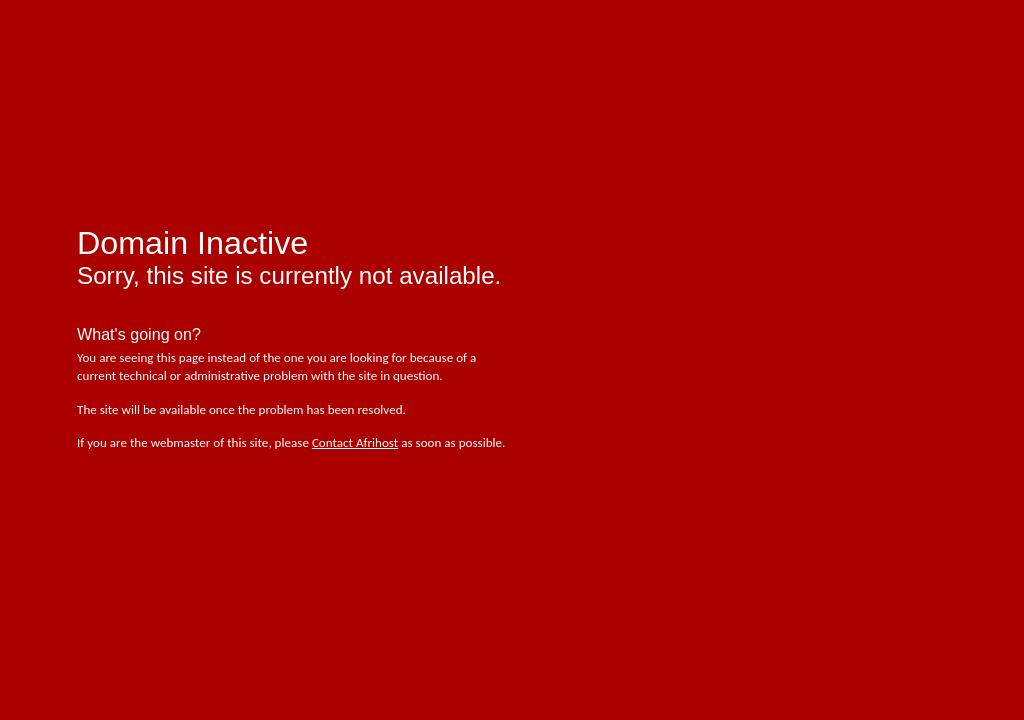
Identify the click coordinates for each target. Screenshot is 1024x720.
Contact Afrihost (355, 443)
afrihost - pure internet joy (162, 60)
